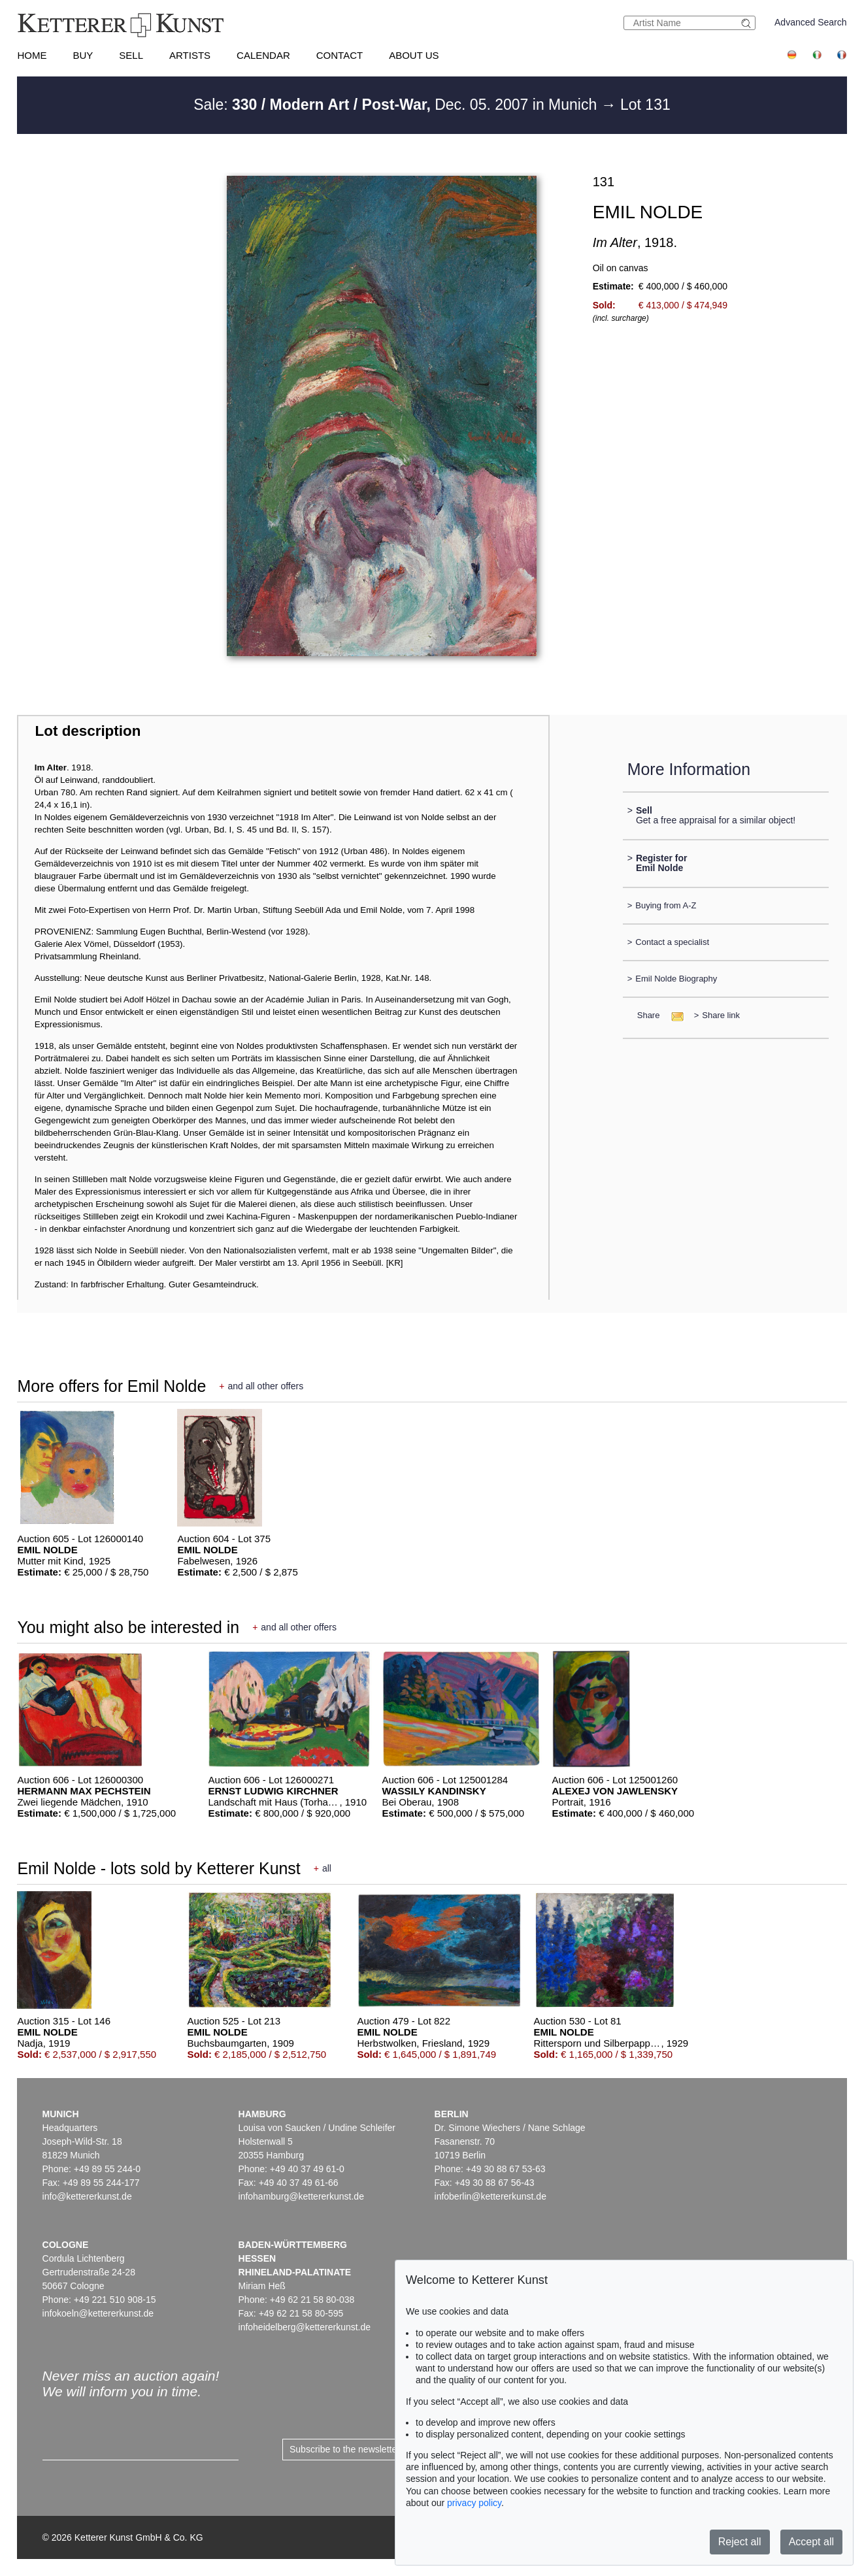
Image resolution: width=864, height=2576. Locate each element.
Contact (339, 55)
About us (414, 55)
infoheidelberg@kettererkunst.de (305, 2327)
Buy (83, 55)
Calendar (263, 55)
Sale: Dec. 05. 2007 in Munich (397, 104)
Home (31, 55)
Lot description (88, 731)
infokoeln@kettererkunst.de (98, 2313)
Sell (131, 55)
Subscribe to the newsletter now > (358, 2449)
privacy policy (474, 2503)
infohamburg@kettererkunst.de (301, 2196)
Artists (189, 55)
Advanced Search (810, 22)
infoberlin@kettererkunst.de (490, 2196)
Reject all (739, 2541)
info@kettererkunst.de (87, 2196)
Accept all (811, 2541)
